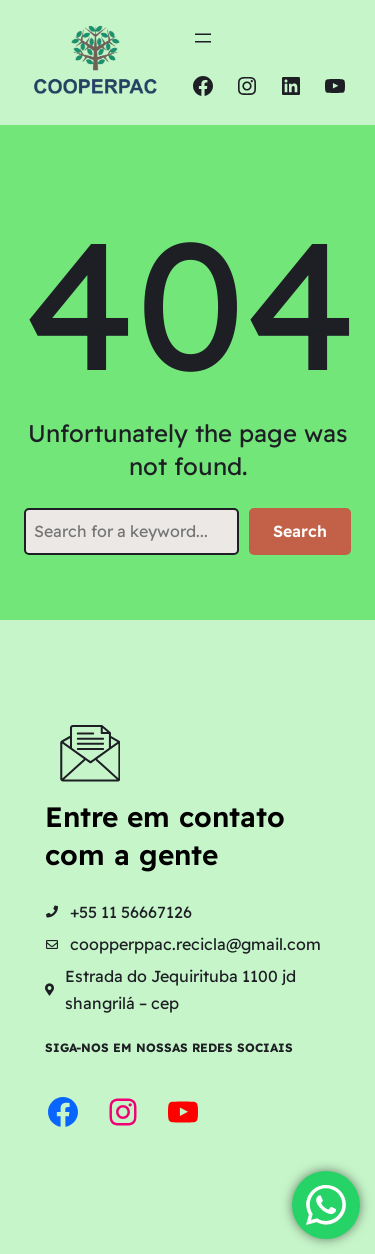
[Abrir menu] (203, 38)
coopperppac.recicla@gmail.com (195, 944)
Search (300, 531)
